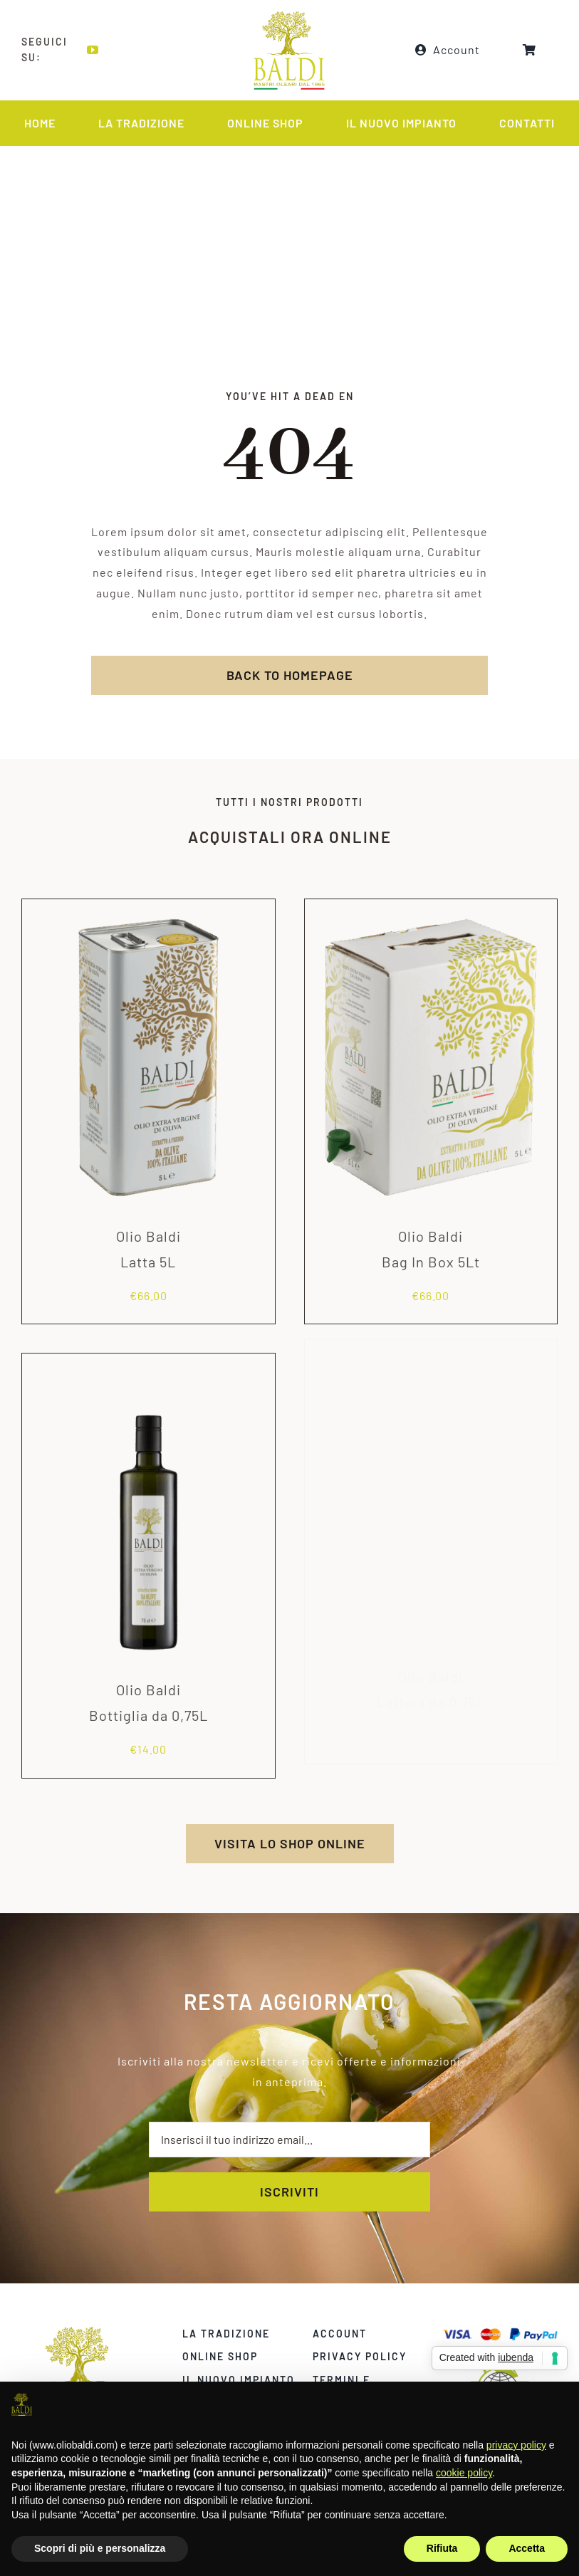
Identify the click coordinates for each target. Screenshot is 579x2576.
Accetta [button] (526, 2548)
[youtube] (91, 50)
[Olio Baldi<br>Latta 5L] (148, 902)
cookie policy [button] (464, 2472)
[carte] (514, 2331)
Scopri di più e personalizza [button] (99, 2548)
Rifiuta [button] (442, 2548)
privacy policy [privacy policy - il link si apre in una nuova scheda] (516, 2445)
